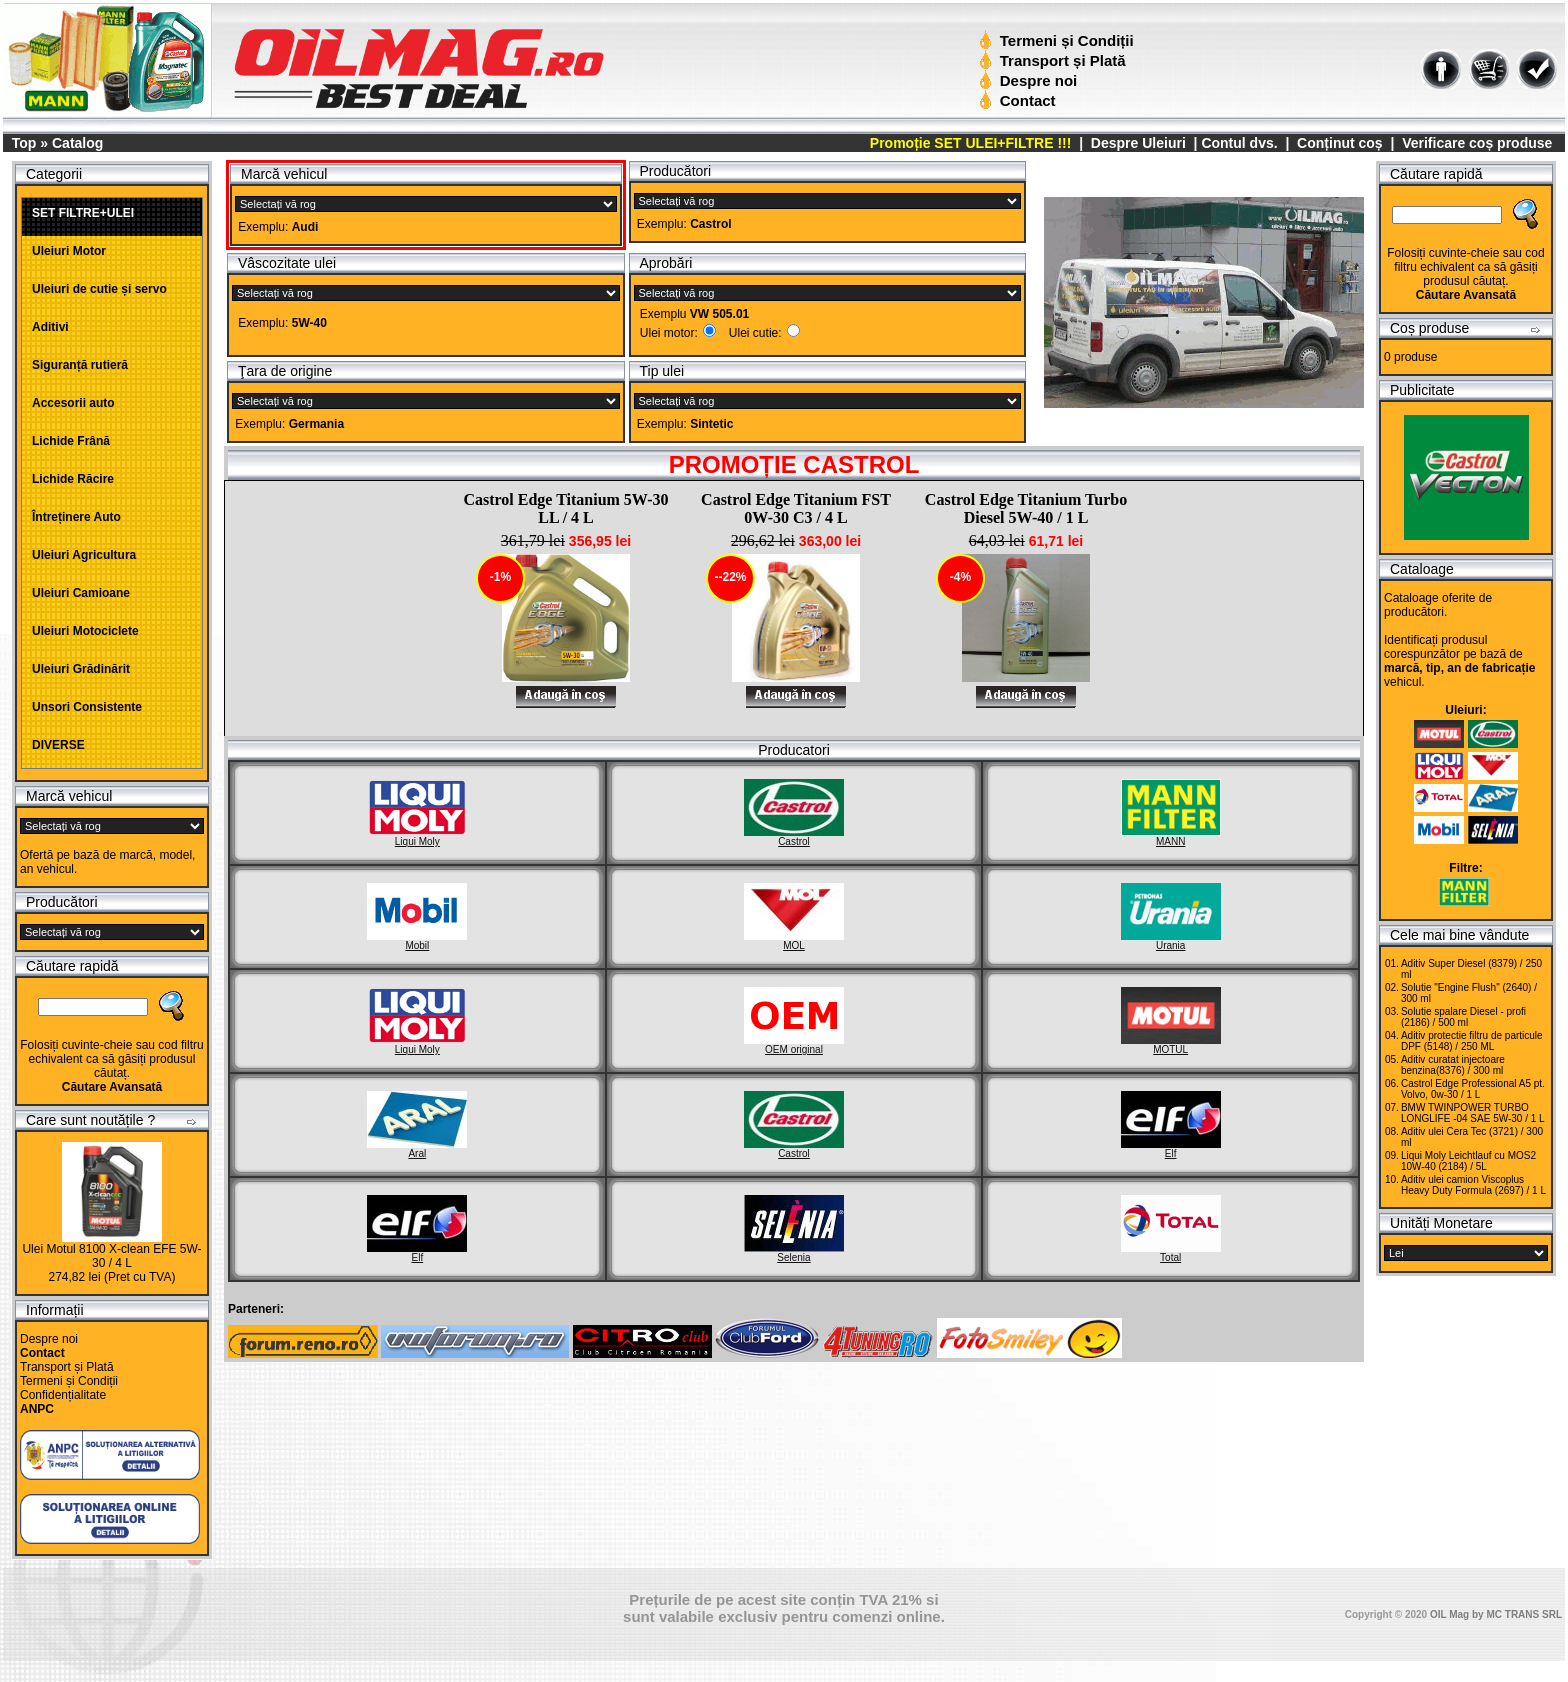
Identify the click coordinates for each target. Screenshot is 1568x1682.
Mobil (417, 940)
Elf (1171, 1148)
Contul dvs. (1239, 143)
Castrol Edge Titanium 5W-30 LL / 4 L (565, 508)
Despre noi (1030, 80)
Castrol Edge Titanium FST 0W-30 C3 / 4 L (796, 508)
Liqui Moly (417, 836)
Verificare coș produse (1477, 143)
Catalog (77, 143)
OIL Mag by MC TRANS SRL (1496, 1614)
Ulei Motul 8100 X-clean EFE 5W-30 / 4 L (111, 1256)
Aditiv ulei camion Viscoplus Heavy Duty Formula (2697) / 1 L (1473, 1185)
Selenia (794, 1252)
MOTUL (1171, 1044)
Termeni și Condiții (1058, 40)
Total (1171, 1252)
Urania (1171, 940)
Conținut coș (1340, 143)
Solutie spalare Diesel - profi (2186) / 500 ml (1463, 1017)
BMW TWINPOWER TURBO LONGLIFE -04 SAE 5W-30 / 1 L (1473, 1113)
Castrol (794, 836)
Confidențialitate (63, 1395)
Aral (417, 1148)
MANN (1171, 836)
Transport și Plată (1054, 60)
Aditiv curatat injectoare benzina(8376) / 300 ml (1453, 1065)
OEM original (794, 1044)
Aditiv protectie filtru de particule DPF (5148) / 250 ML (1472, 1041)
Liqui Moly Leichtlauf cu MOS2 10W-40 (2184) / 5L (1468, 1161)
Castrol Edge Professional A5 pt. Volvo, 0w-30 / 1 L (1473, 1089)
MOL (794, 940)
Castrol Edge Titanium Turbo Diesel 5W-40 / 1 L (1026, 508)
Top (24, 143)
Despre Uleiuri (1136, 143)
